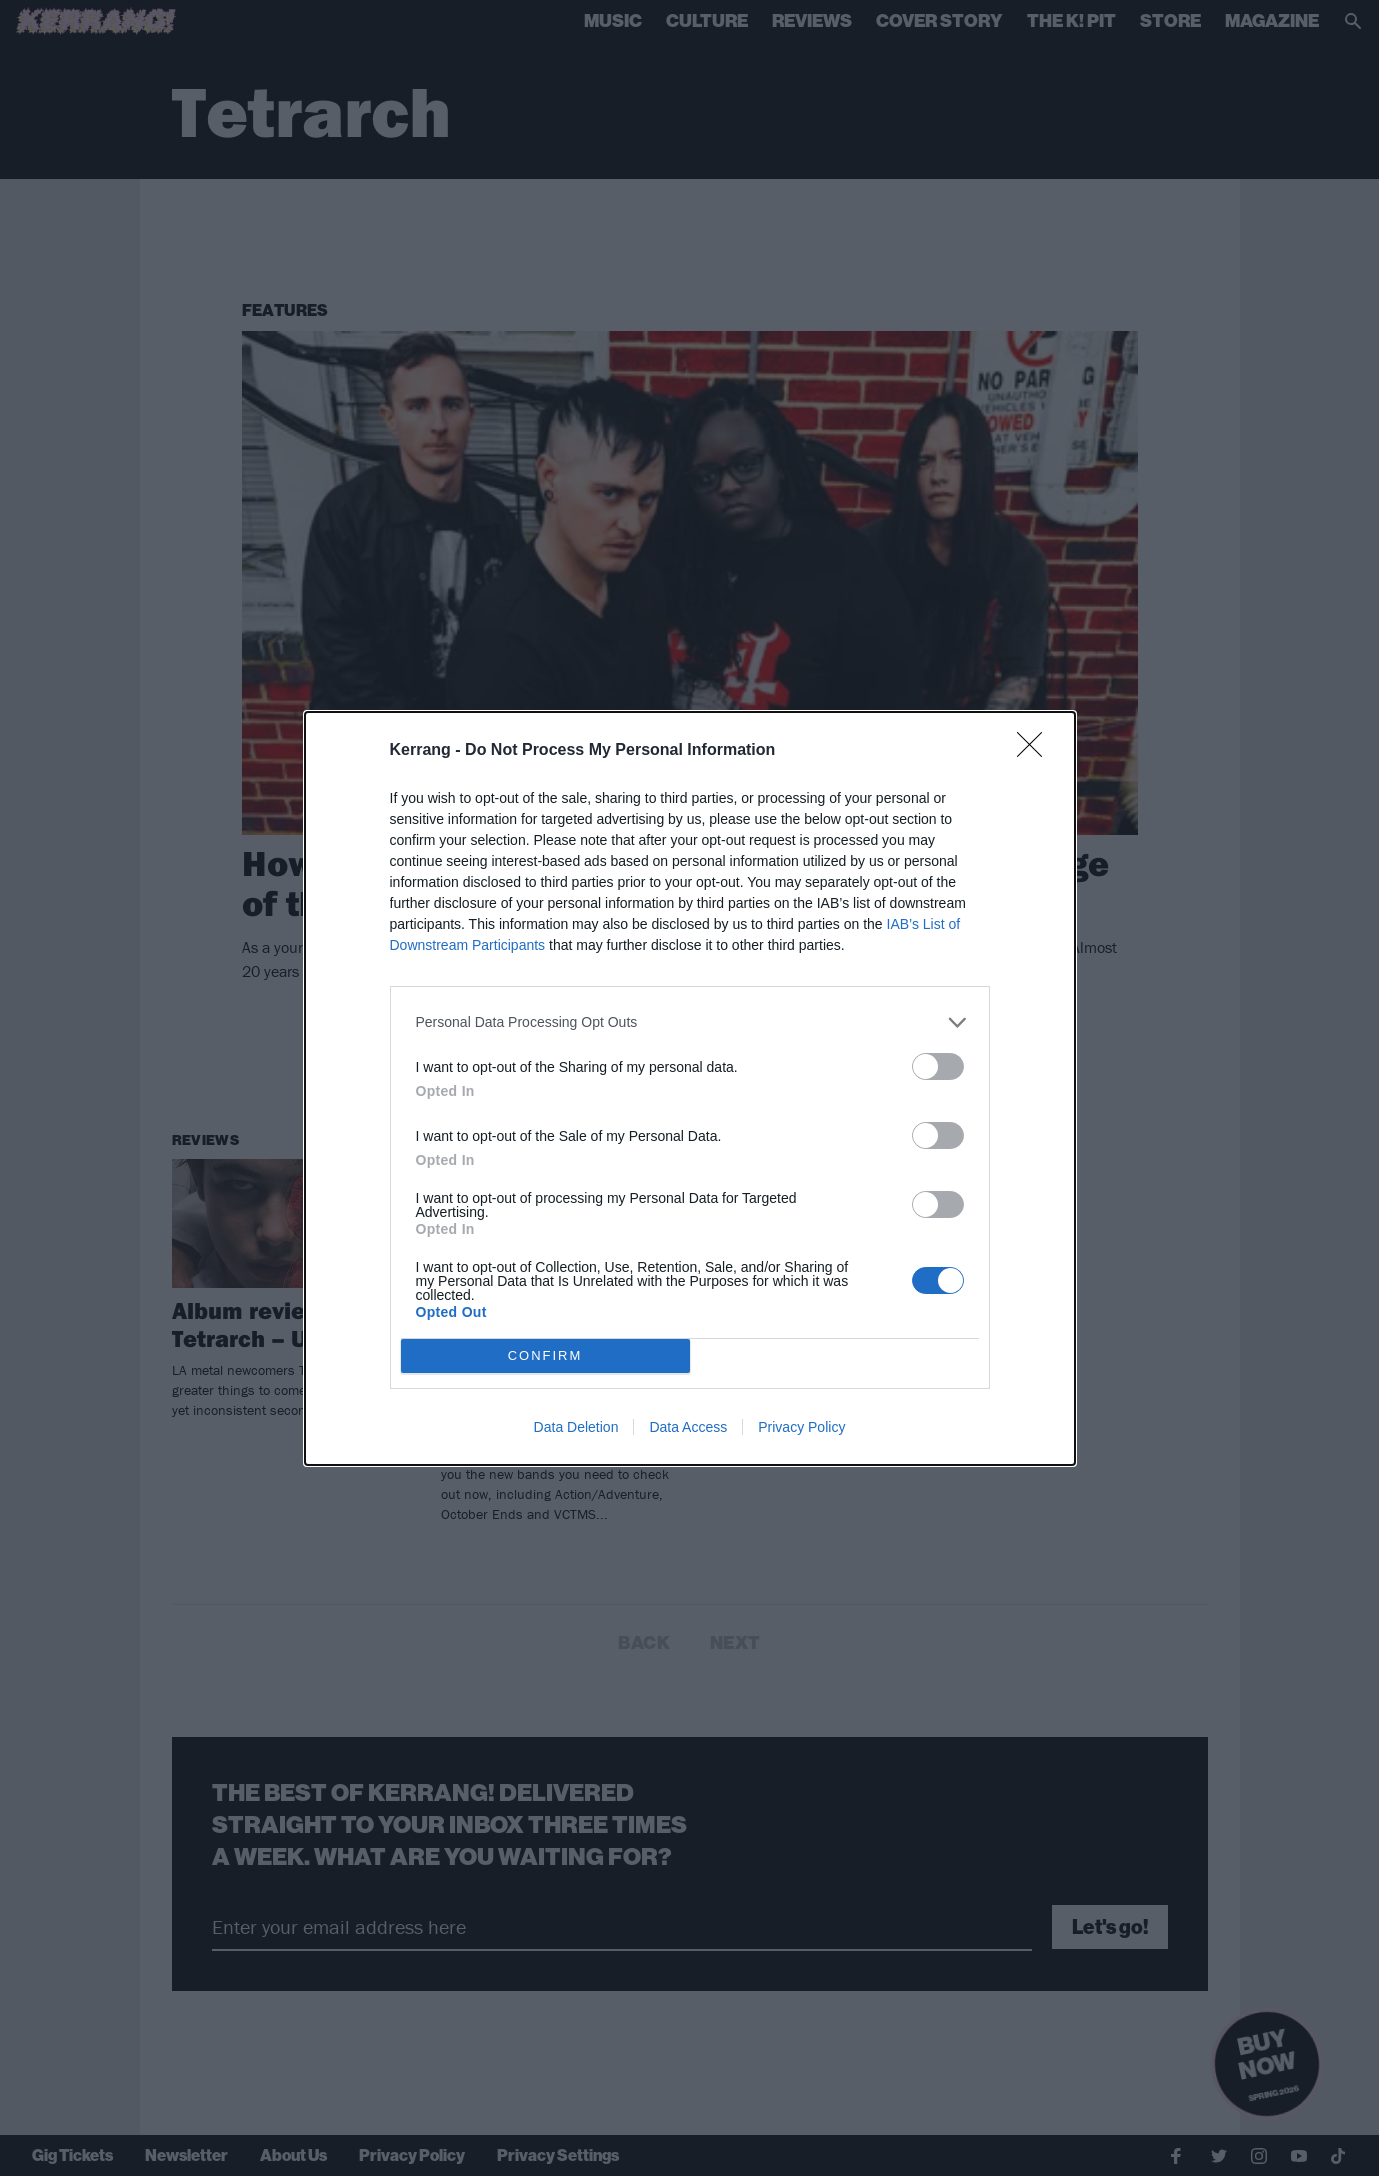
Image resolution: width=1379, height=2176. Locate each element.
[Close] (1036, 751)
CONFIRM (545, 1354)
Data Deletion (576, 1427)
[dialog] (690, 1088)
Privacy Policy (801, 1427)
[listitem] (690, 1022)
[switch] (938, 1066)
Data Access (688, 1427)
